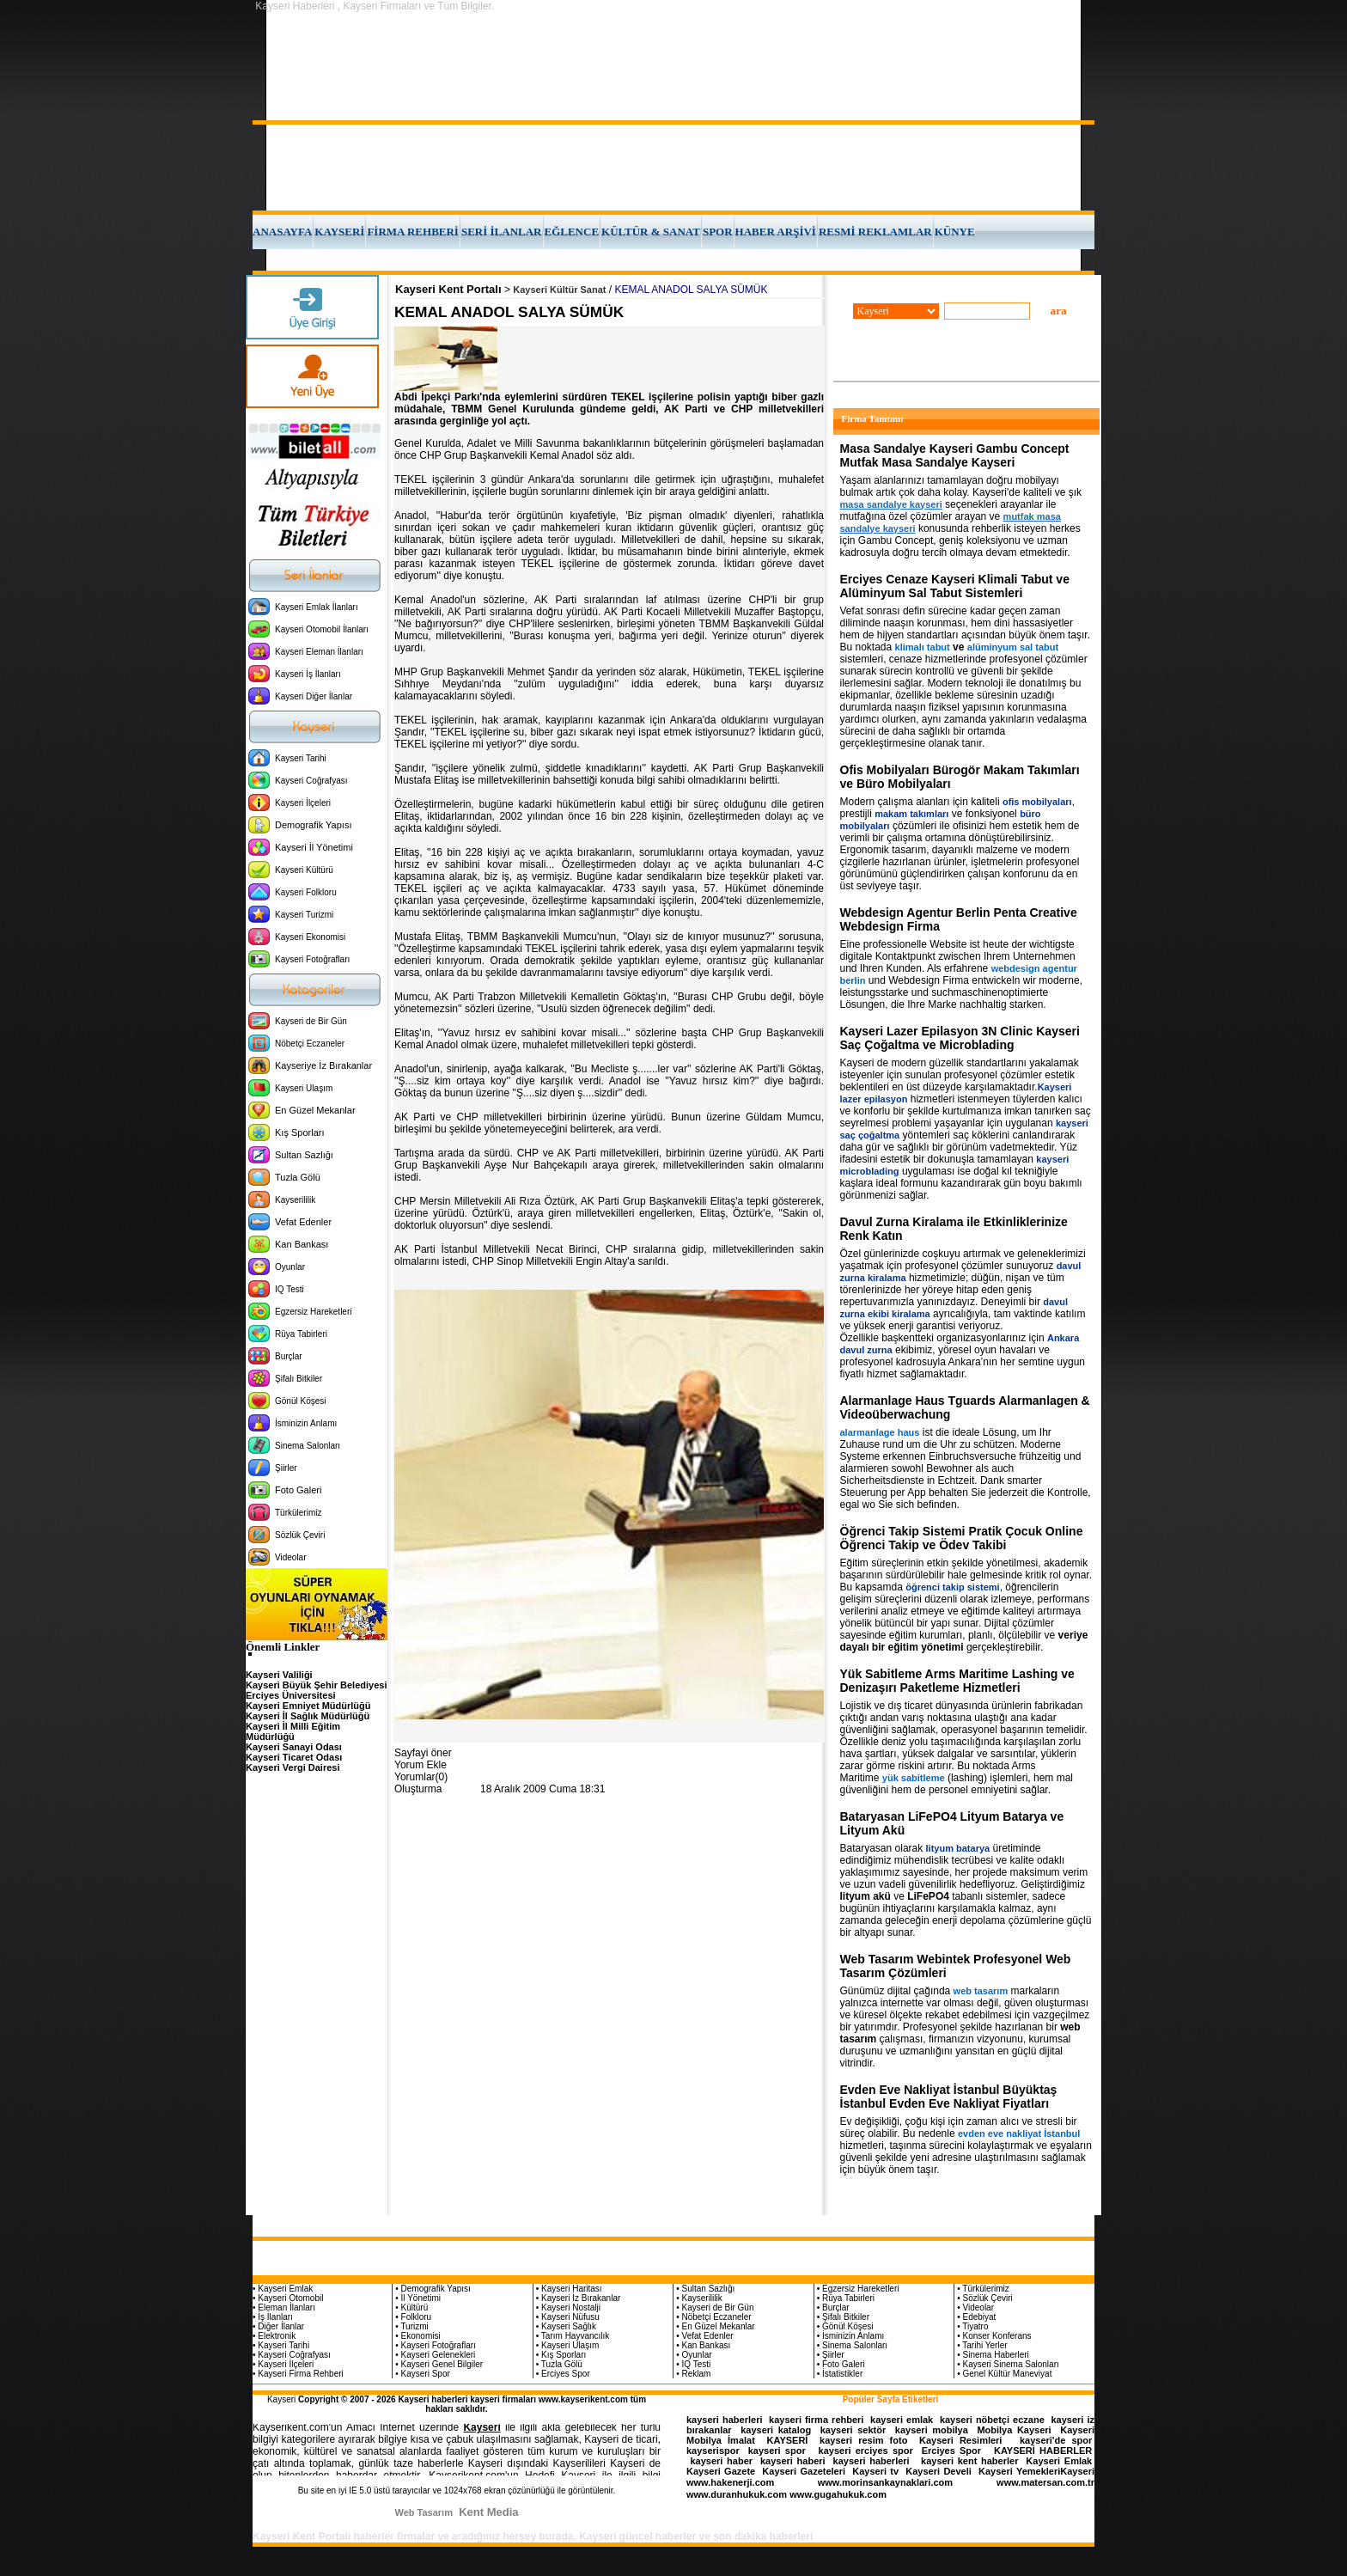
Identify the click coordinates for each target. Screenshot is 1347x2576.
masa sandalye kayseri (891, 504)
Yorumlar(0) (421, 1777)
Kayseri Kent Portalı (448, 289)
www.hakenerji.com (730, 2482)
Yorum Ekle (420, 1765)
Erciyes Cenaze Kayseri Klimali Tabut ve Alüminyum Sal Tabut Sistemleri (955, 586)
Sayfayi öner (423, 1753)
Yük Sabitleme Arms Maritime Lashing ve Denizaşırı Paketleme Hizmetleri (957, 1680)
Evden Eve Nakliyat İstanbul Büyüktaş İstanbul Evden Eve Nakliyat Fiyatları (948, 2096)
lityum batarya (958, 1848)
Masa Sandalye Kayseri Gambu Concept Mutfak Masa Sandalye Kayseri (955, 455)
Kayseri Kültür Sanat (559, 289)
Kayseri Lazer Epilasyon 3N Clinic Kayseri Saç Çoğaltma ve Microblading (960, 1038)
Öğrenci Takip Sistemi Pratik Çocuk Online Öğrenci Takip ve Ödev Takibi (961, 1538)
